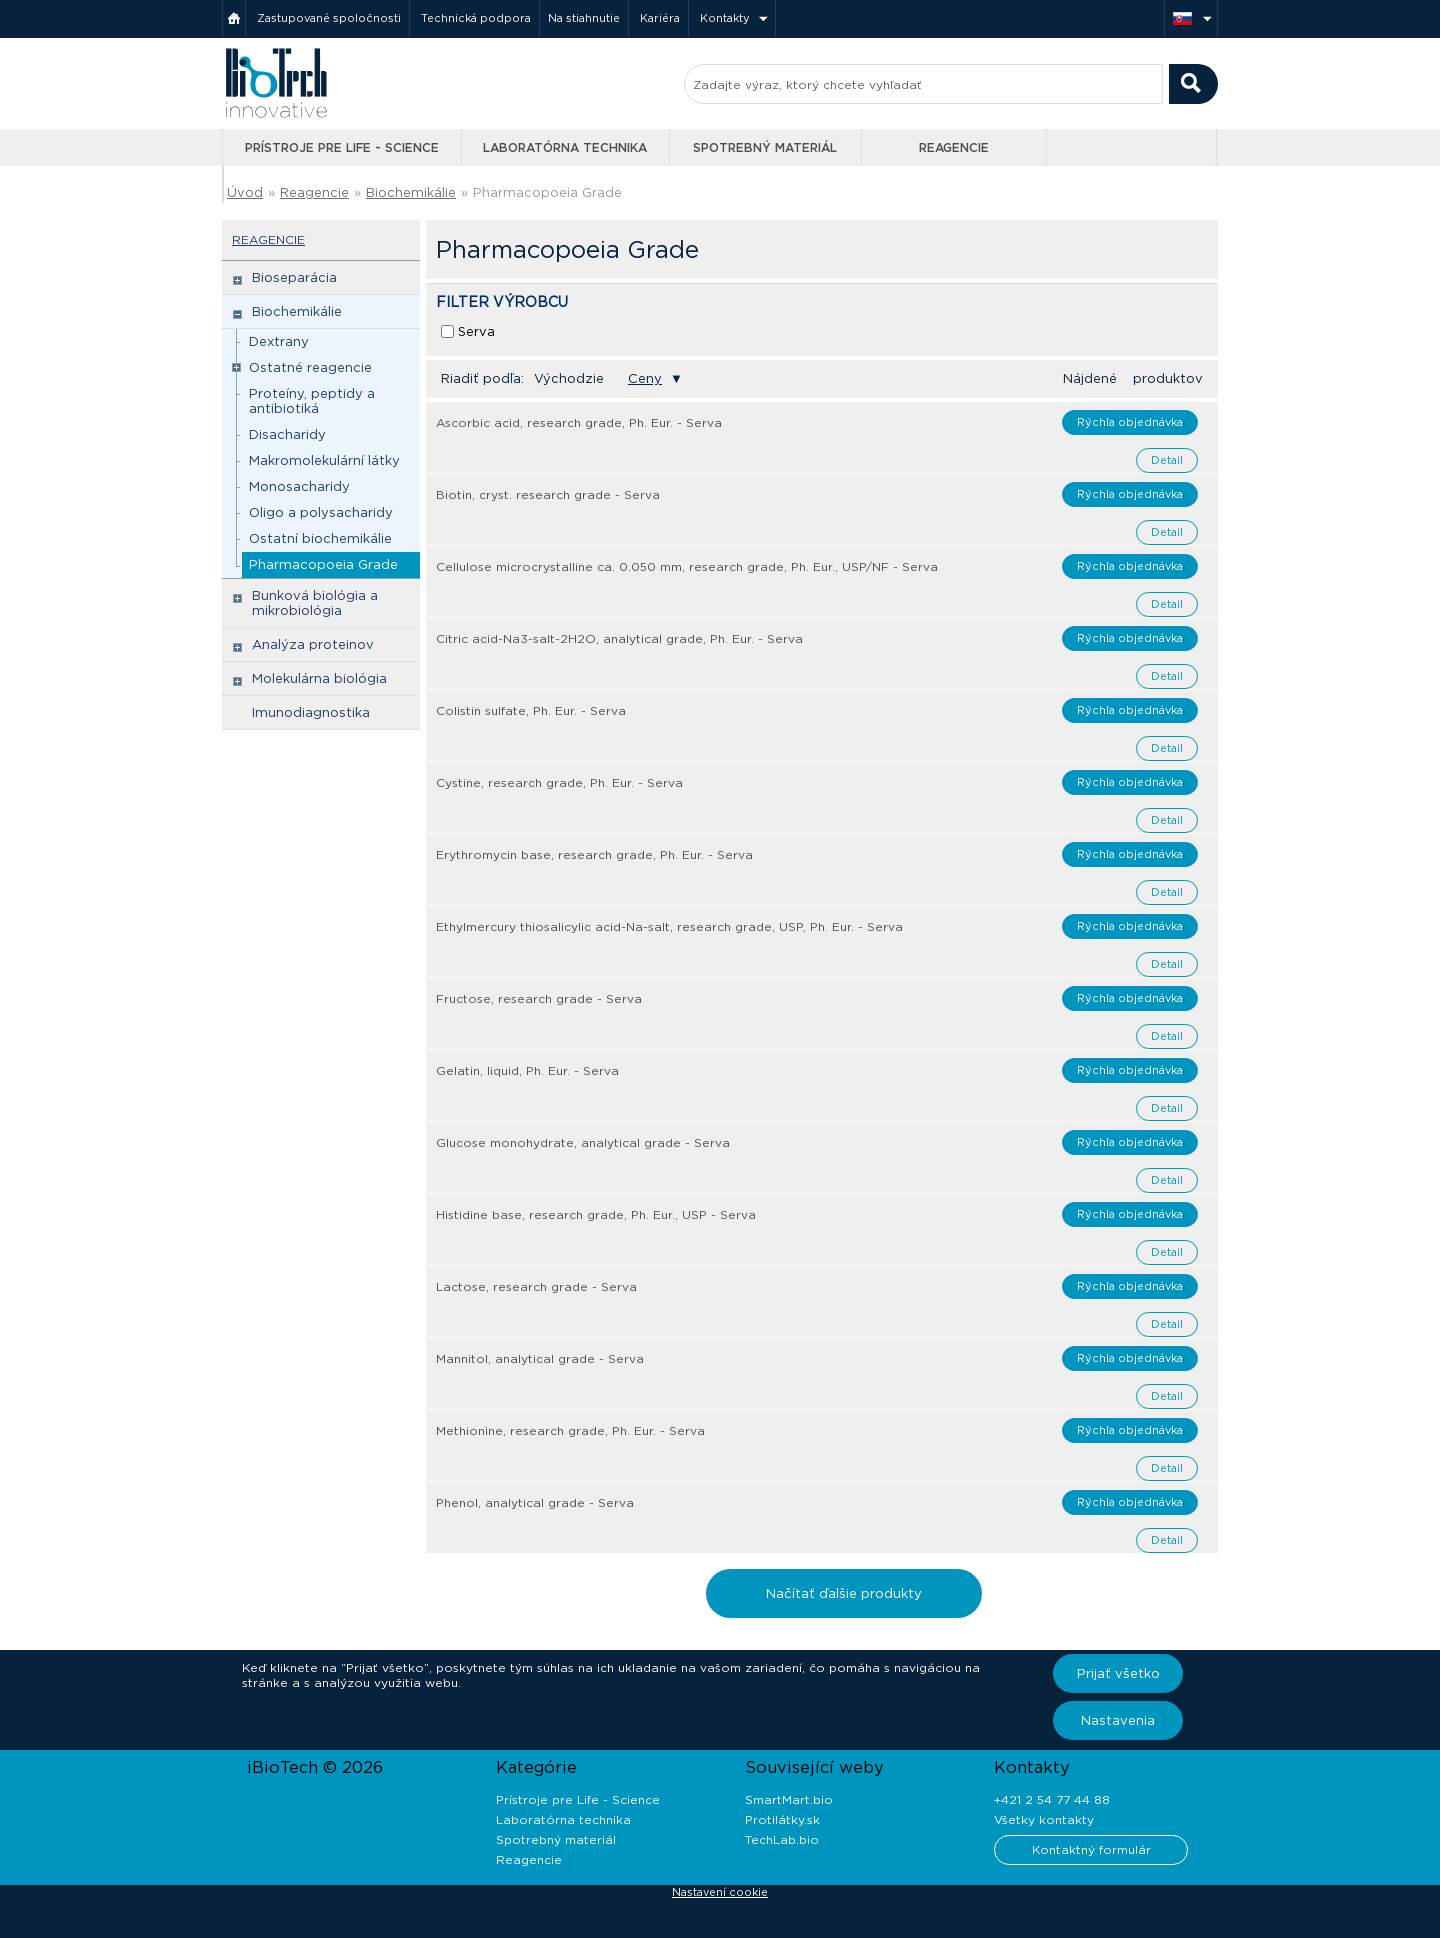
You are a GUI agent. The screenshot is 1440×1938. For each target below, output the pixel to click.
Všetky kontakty (1044, 1819)
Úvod (245, 192)
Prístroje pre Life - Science (342, 147)
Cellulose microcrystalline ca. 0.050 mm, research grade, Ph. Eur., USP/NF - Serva (687, 566)
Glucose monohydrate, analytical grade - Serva (583, 1142)
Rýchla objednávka (1130, 422)
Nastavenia (1118, 1720)
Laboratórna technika (565, 147)
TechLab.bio (782, 1839)
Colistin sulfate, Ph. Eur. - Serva (531, 710)
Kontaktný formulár (1091, 1849)
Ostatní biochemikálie (320, 538)
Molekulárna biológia (319, 678)
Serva (476, 331)
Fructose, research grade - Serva (539, 998)
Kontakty (725, 18)
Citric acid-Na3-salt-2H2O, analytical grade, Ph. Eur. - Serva (619, 638)
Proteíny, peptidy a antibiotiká (312, 401)
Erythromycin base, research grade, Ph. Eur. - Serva (594, 854)
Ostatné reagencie (310, 367)
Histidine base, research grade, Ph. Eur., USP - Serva (596, 1214)
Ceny (645, 378)
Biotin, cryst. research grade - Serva (548, 494)
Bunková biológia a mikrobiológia (315, 603)
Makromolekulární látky (324, 460)
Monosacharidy (299, 486)
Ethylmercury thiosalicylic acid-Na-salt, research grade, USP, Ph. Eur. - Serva (669, 926)
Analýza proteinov (313, 644)
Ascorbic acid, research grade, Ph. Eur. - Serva (579, 422)
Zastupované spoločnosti (329, 18)
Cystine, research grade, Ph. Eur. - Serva (559, 782)
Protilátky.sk (782, 1819)
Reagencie (954, 147)
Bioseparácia (294, 277)
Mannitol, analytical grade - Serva (540, 1358)
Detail (1167, 460)
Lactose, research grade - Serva (536, 1286)
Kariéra (660, 18)
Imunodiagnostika (311, 712)
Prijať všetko (1118, 1673)
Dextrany (279, 341)
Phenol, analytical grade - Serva (535, 1502)
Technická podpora (476, 18)
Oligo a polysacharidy (321, 512)
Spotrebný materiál (765, 147)
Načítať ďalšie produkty (844, 1593)
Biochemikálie (411, 192)
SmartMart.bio (789, 1799)
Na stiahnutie (584, 18)
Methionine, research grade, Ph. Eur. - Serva (570, 1430)
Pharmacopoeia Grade (547, 192)
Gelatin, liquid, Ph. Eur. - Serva (527, 1070)
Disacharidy (287, 434)
